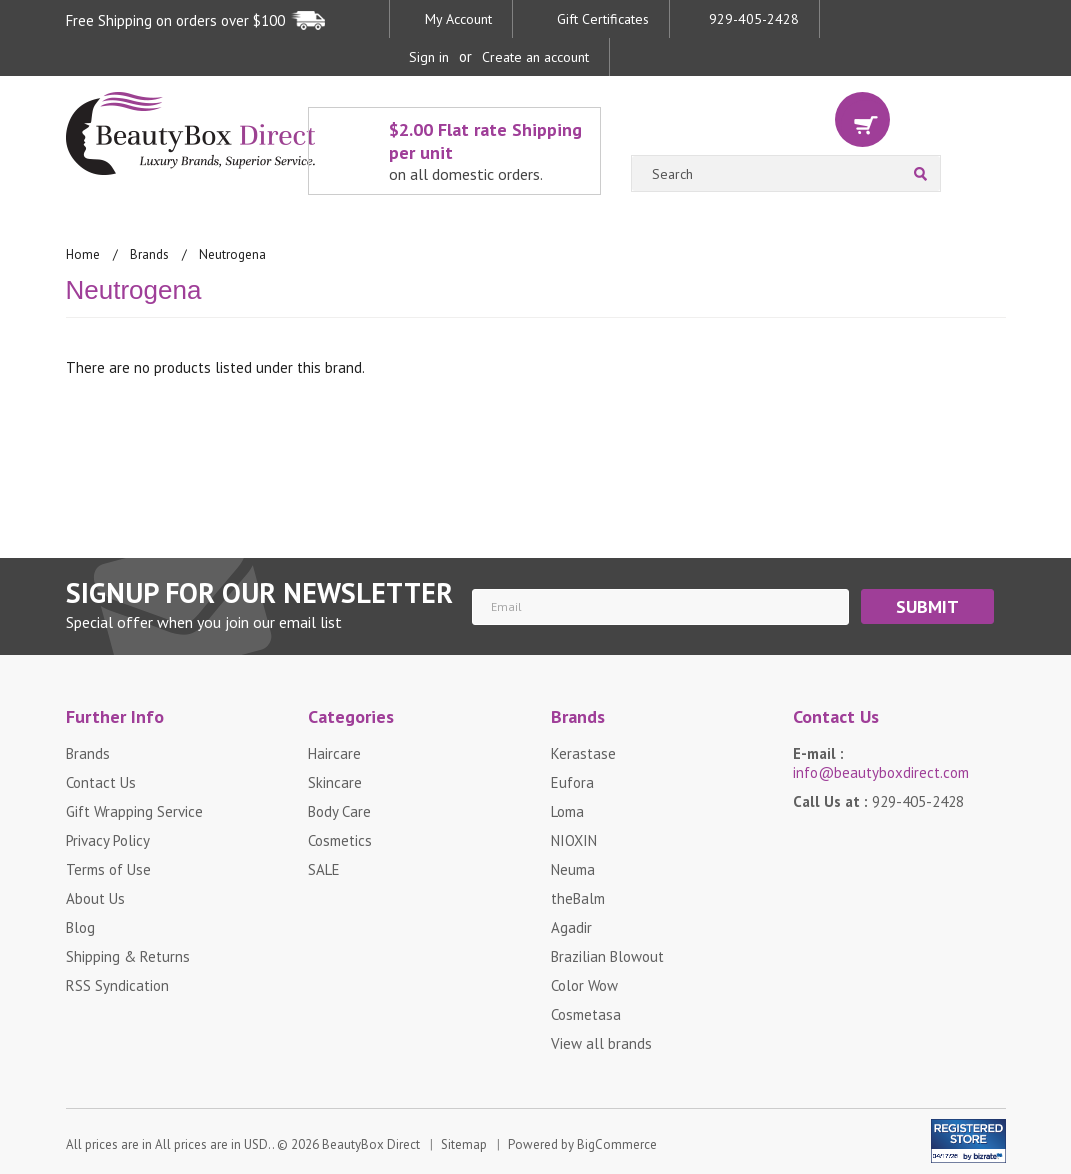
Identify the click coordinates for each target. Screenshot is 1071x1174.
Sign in (429, 57)
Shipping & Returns (128, 956)
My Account (458, 19)
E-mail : (881, 763)
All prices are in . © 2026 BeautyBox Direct (243, 1145)
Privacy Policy (108, 840)
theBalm (578, 898)
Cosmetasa (586, 1014)
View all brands (601, 1043)
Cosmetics (340, 840)
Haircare (334, 753)
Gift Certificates (603, 19)
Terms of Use (108, 869)
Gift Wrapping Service (134, 811)
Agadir (571, 927)
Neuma (573, 869)
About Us (95, 898)
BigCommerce (617, 1145)
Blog (80, 927)
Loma (567, 811)
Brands (149, 254)
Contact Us (101, 782)
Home (83, 254)
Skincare (335, 782)
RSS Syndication (117, 985)
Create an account (535, 57)
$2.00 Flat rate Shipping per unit (489, 151)
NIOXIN (574, 840)
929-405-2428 (754, 19)
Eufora (572, 782)
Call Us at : (878, 801)
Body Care (339, 811)
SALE (324, 869)
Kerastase (583, 753)
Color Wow (584, 985)
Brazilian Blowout (607, 956)
